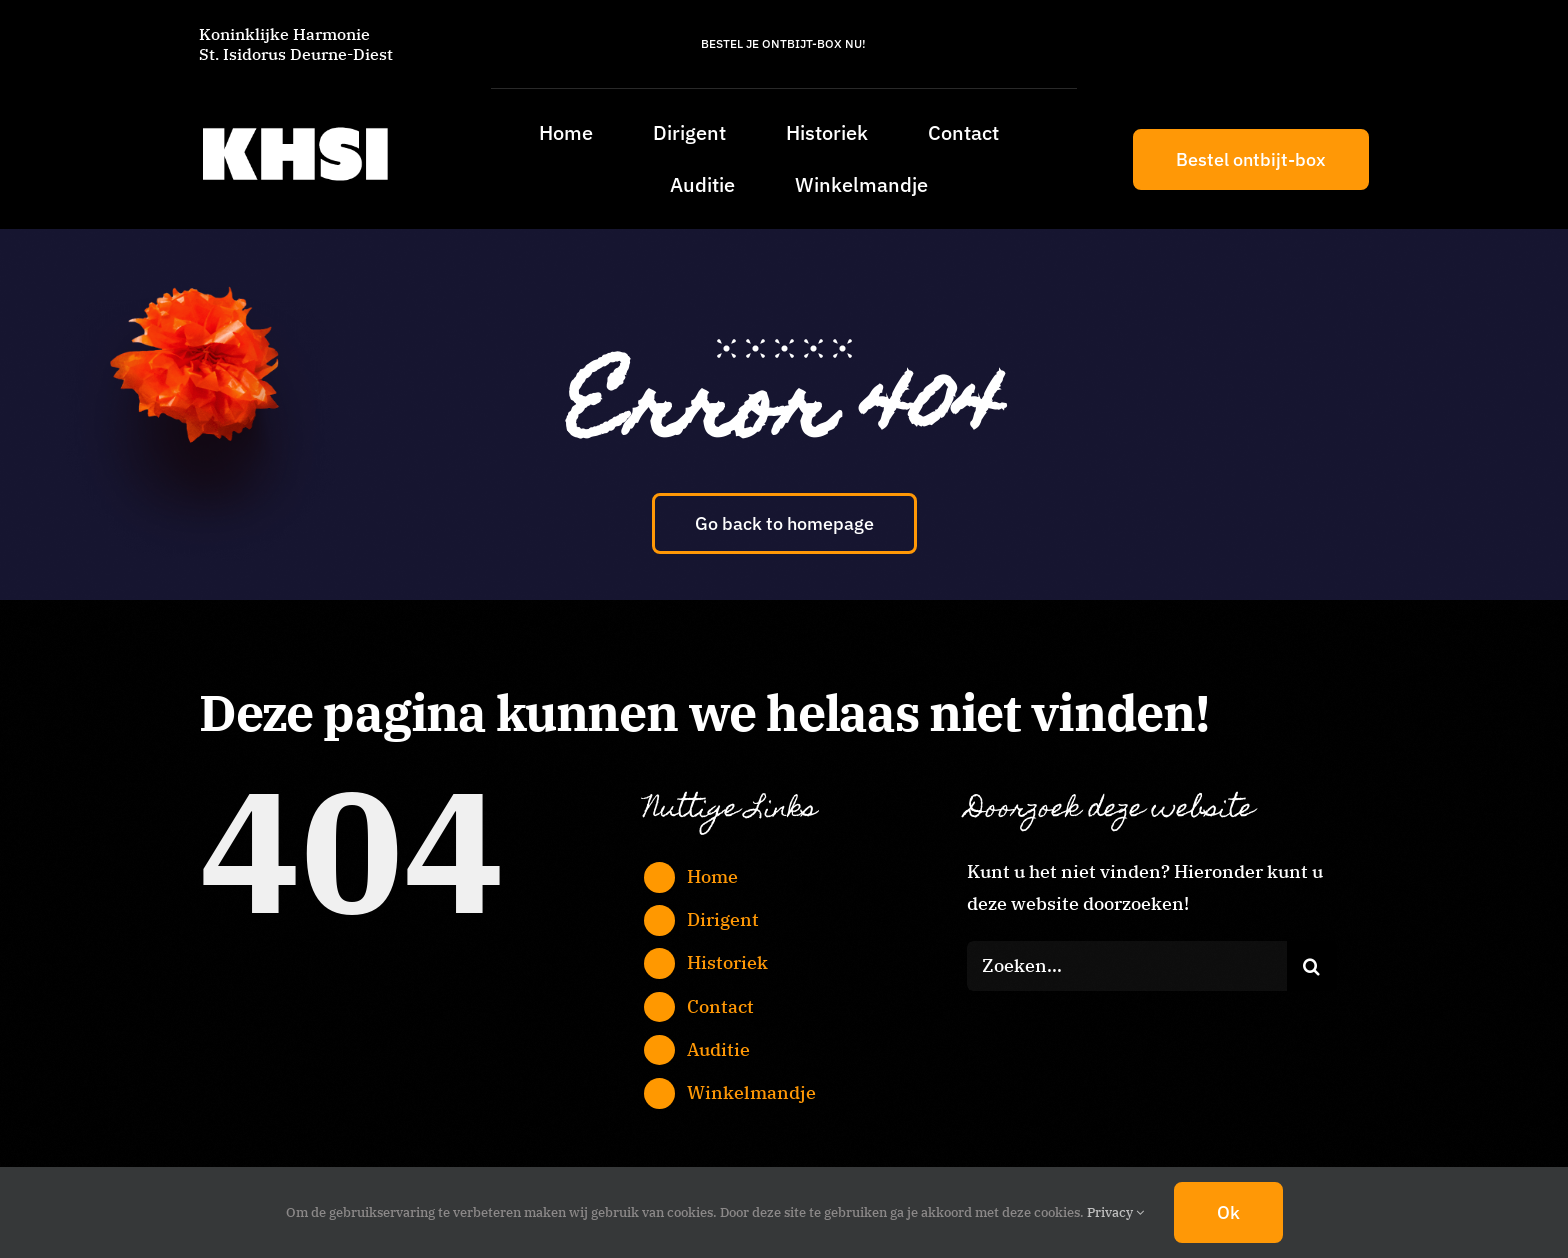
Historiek (727, 962)
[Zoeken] (1312, 966)
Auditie (718, 1049)
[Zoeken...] (1127, 966)
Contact (720, 1006)
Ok (1228, 1212)
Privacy (1115, 1212)
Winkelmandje (751, 1092)
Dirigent (723, 919)
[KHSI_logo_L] (295, 126)
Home (712, 876)
